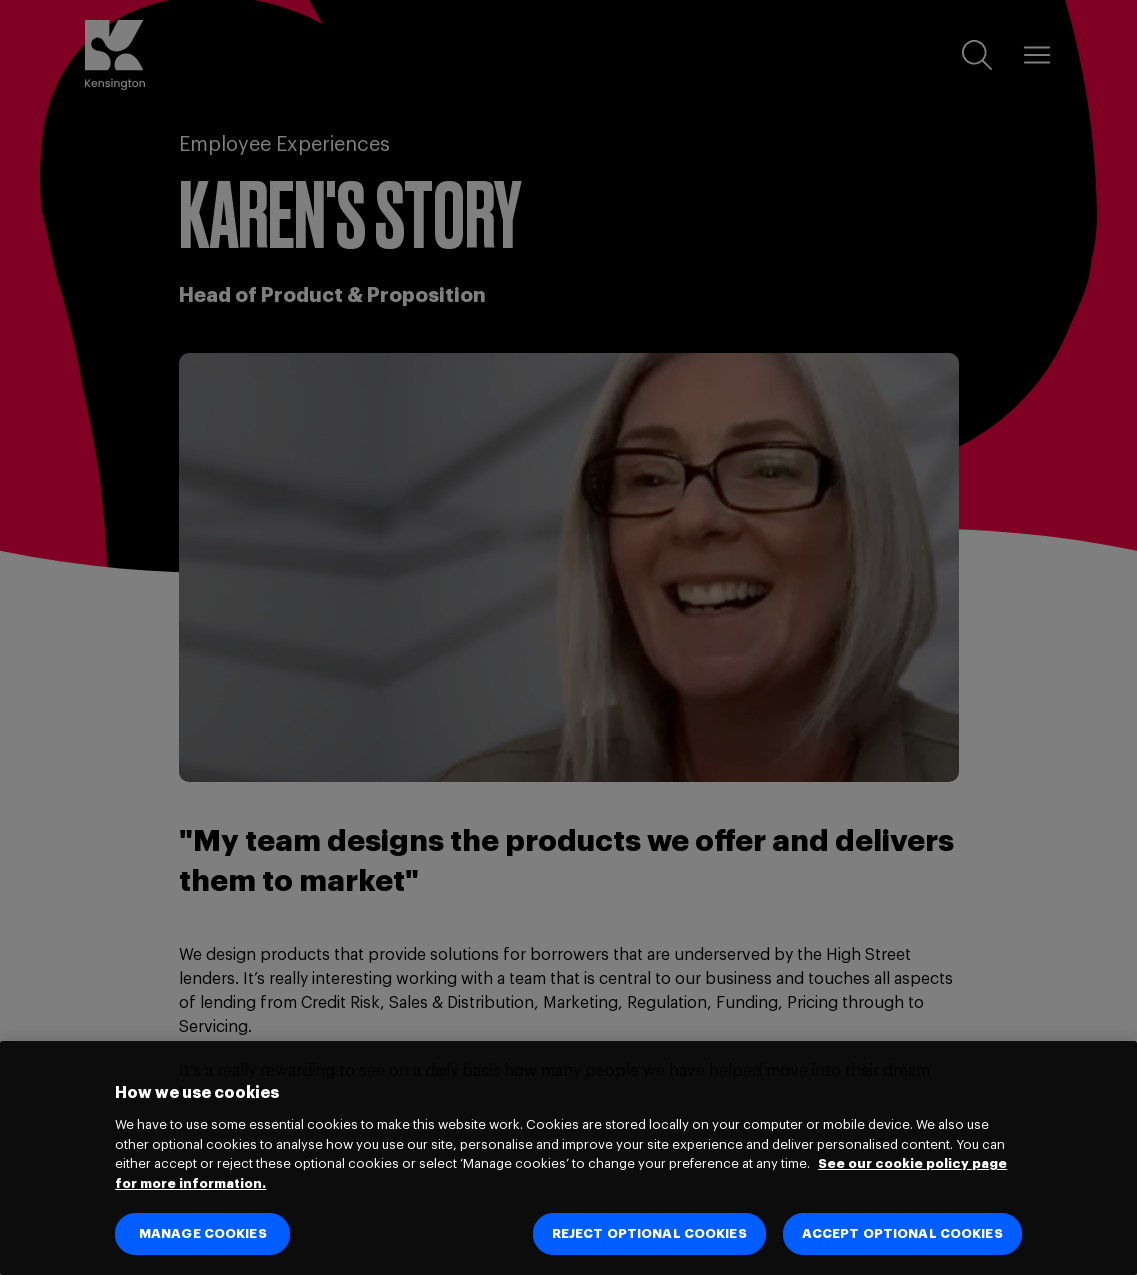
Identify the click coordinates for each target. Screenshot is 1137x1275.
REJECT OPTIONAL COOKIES (649, 1233)
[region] (568, 1158)
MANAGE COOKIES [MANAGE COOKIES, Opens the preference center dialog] (203, 1233)
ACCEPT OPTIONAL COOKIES (902, 1233)
